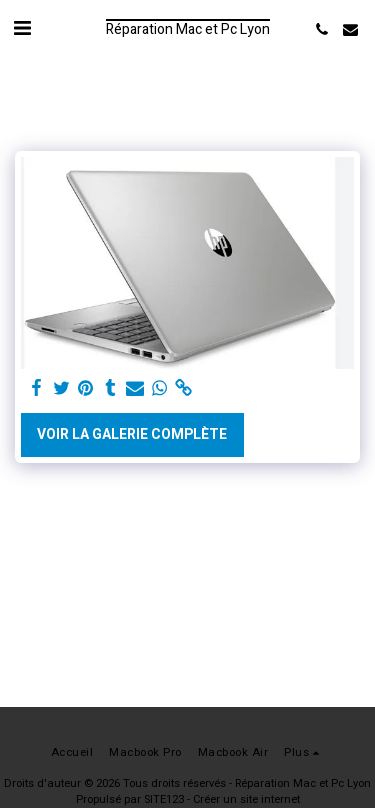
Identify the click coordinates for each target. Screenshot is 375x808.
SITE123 (164, 799)
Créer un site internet (246, 799)
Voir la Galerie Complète (132, 434)
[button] (22, 28)
